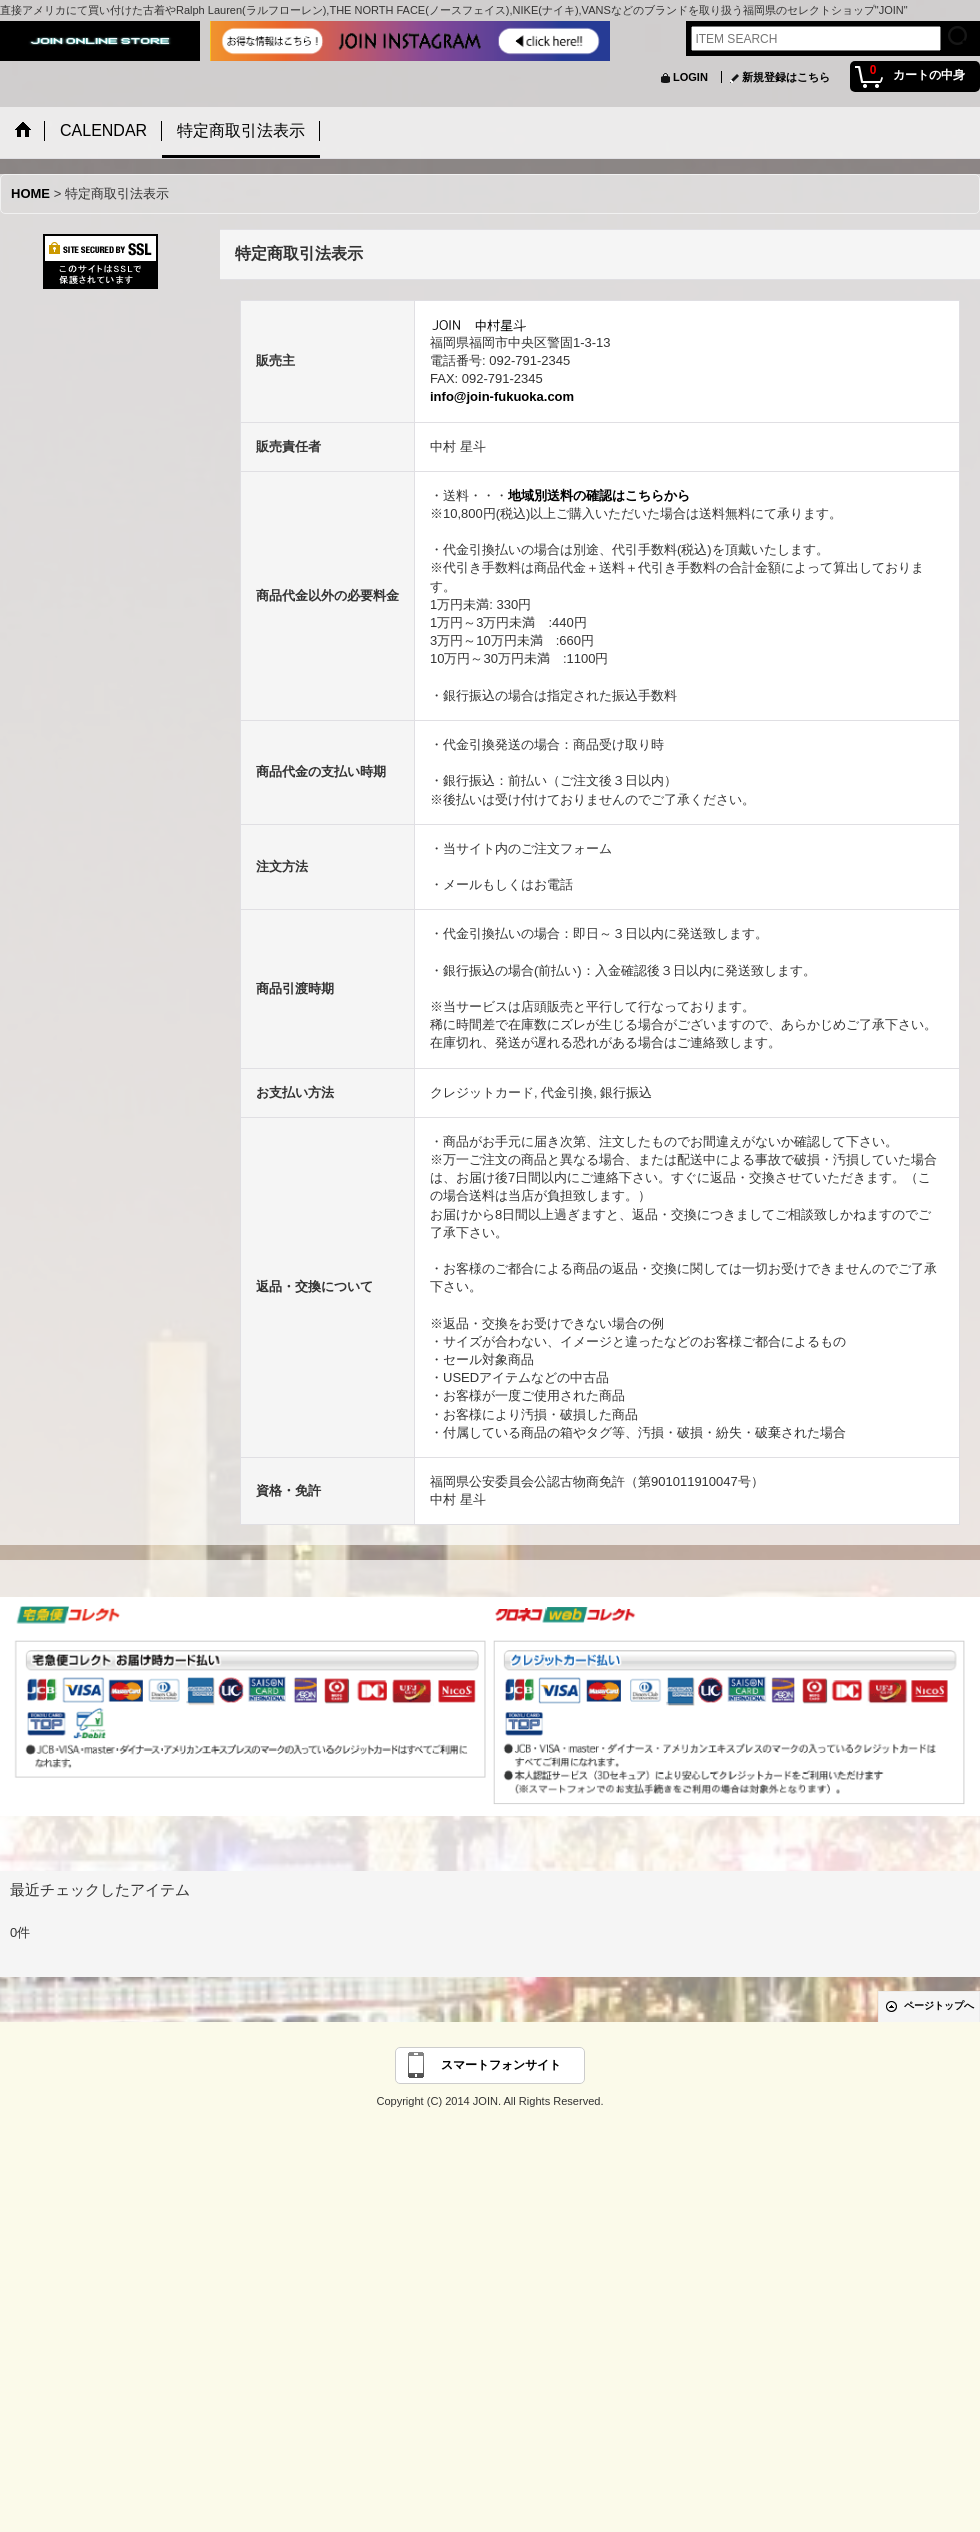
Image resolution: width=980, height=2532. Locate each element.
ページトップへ (939, 2005)
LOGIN (690, 77)
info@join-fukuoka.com (502, 396)
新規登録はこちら (786, 77)
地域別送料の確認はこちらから (599, 495)
